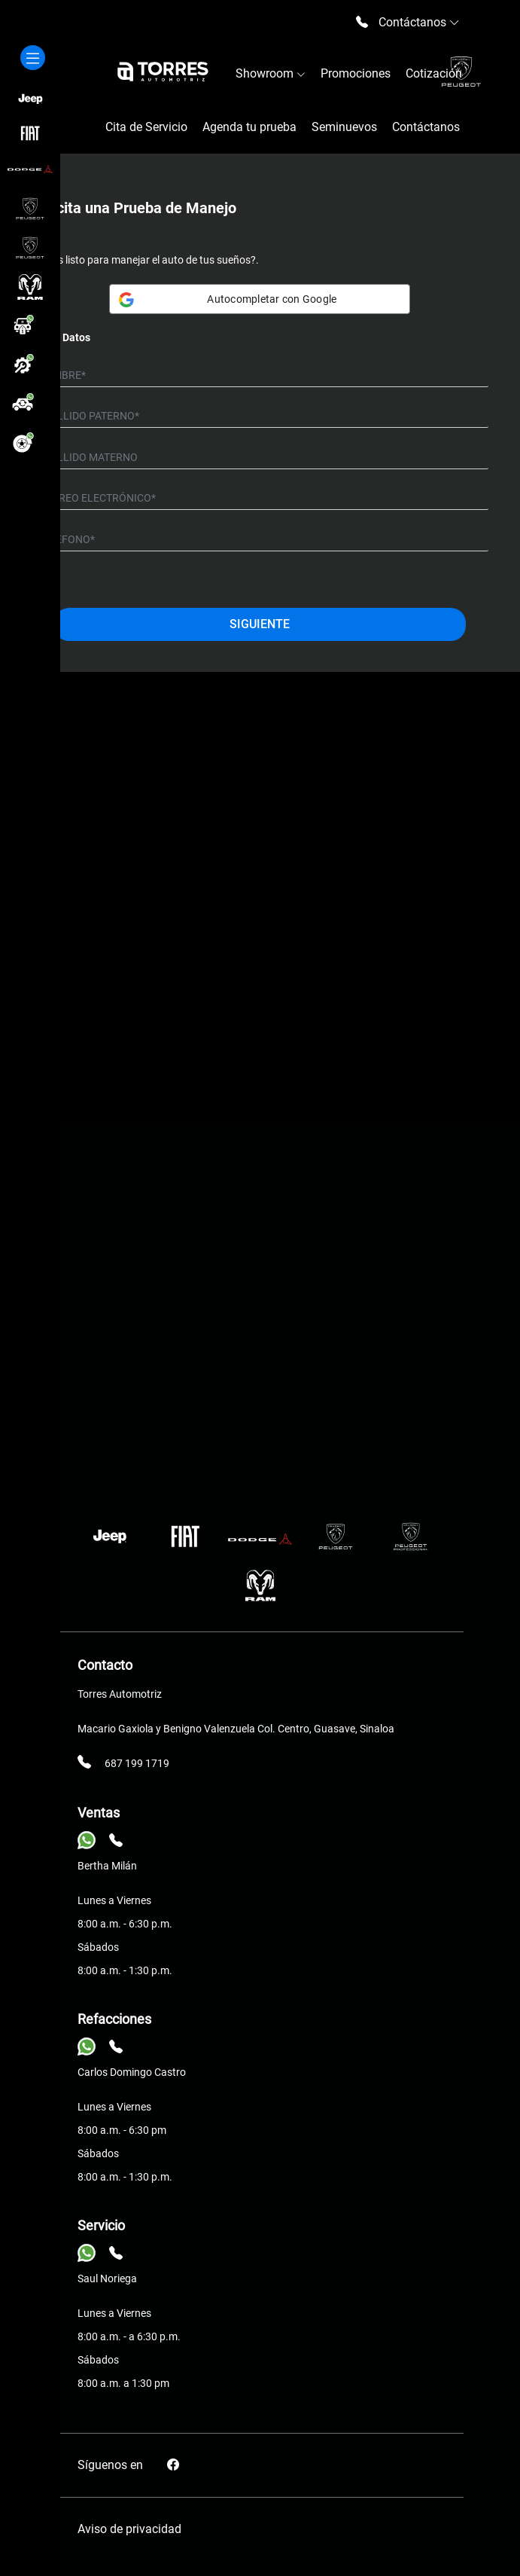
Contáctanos (426, 127)
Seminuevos (344, 127)
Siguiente (260, 624)
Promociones (356, 73)
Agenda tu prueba (249, 127)
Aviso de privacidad (129, 2529)
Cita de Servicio (146, 127)
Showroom (271, 73)
